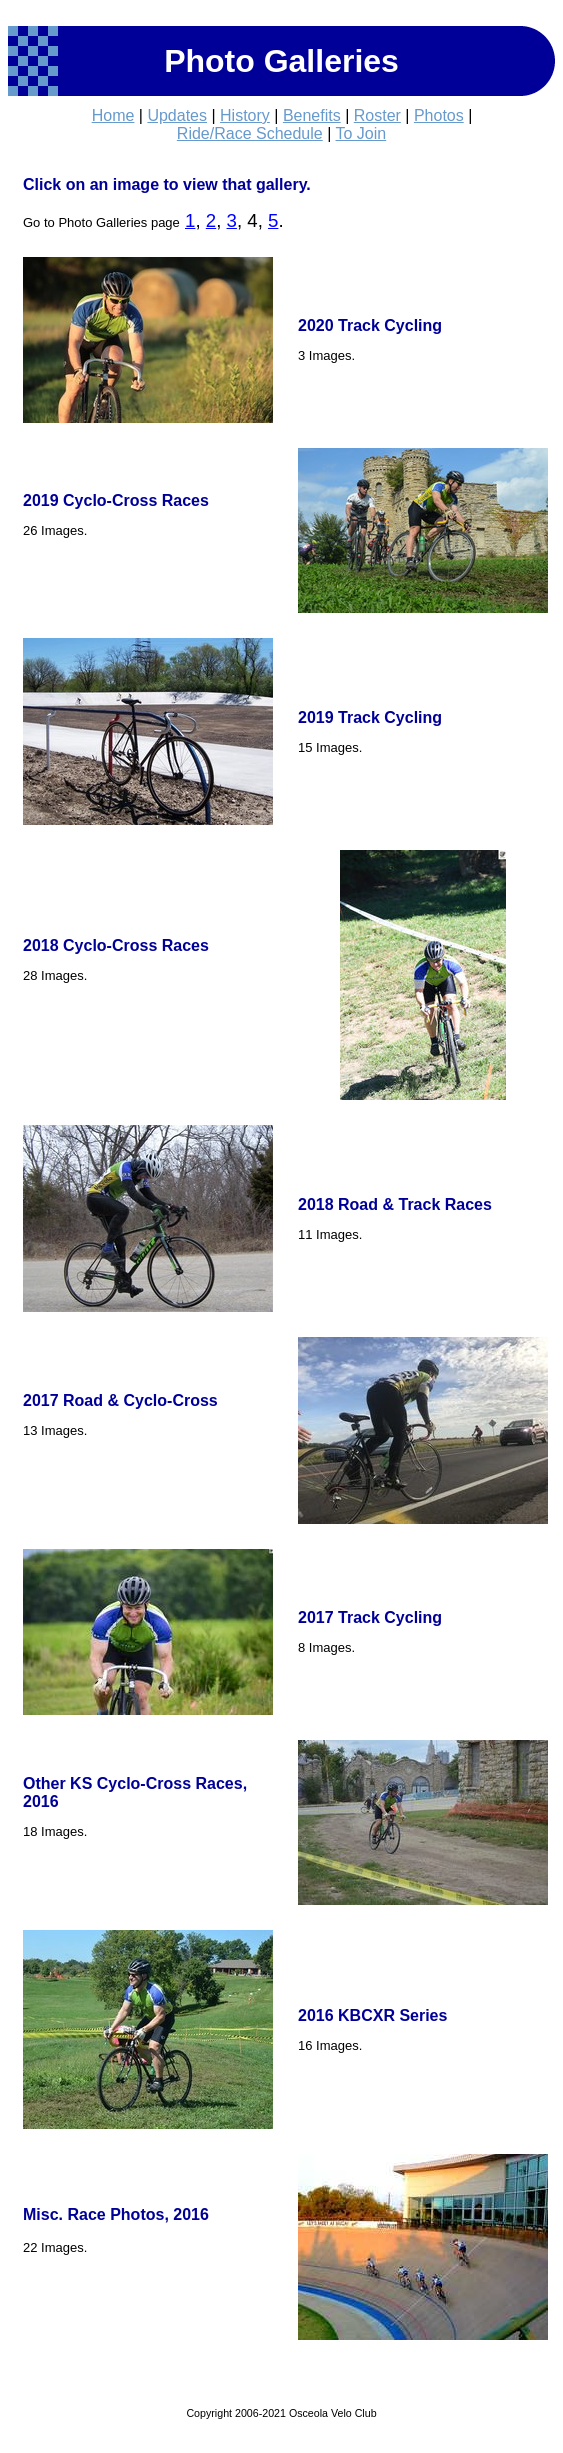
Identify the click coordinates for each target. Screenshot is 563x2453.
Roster (377, 115)
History (245, 115)
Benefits (312, 115)
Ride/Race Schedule (250, 133)
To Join (360, 133)
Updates (177, 115)
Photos (439, 115)
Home (113, 115)
